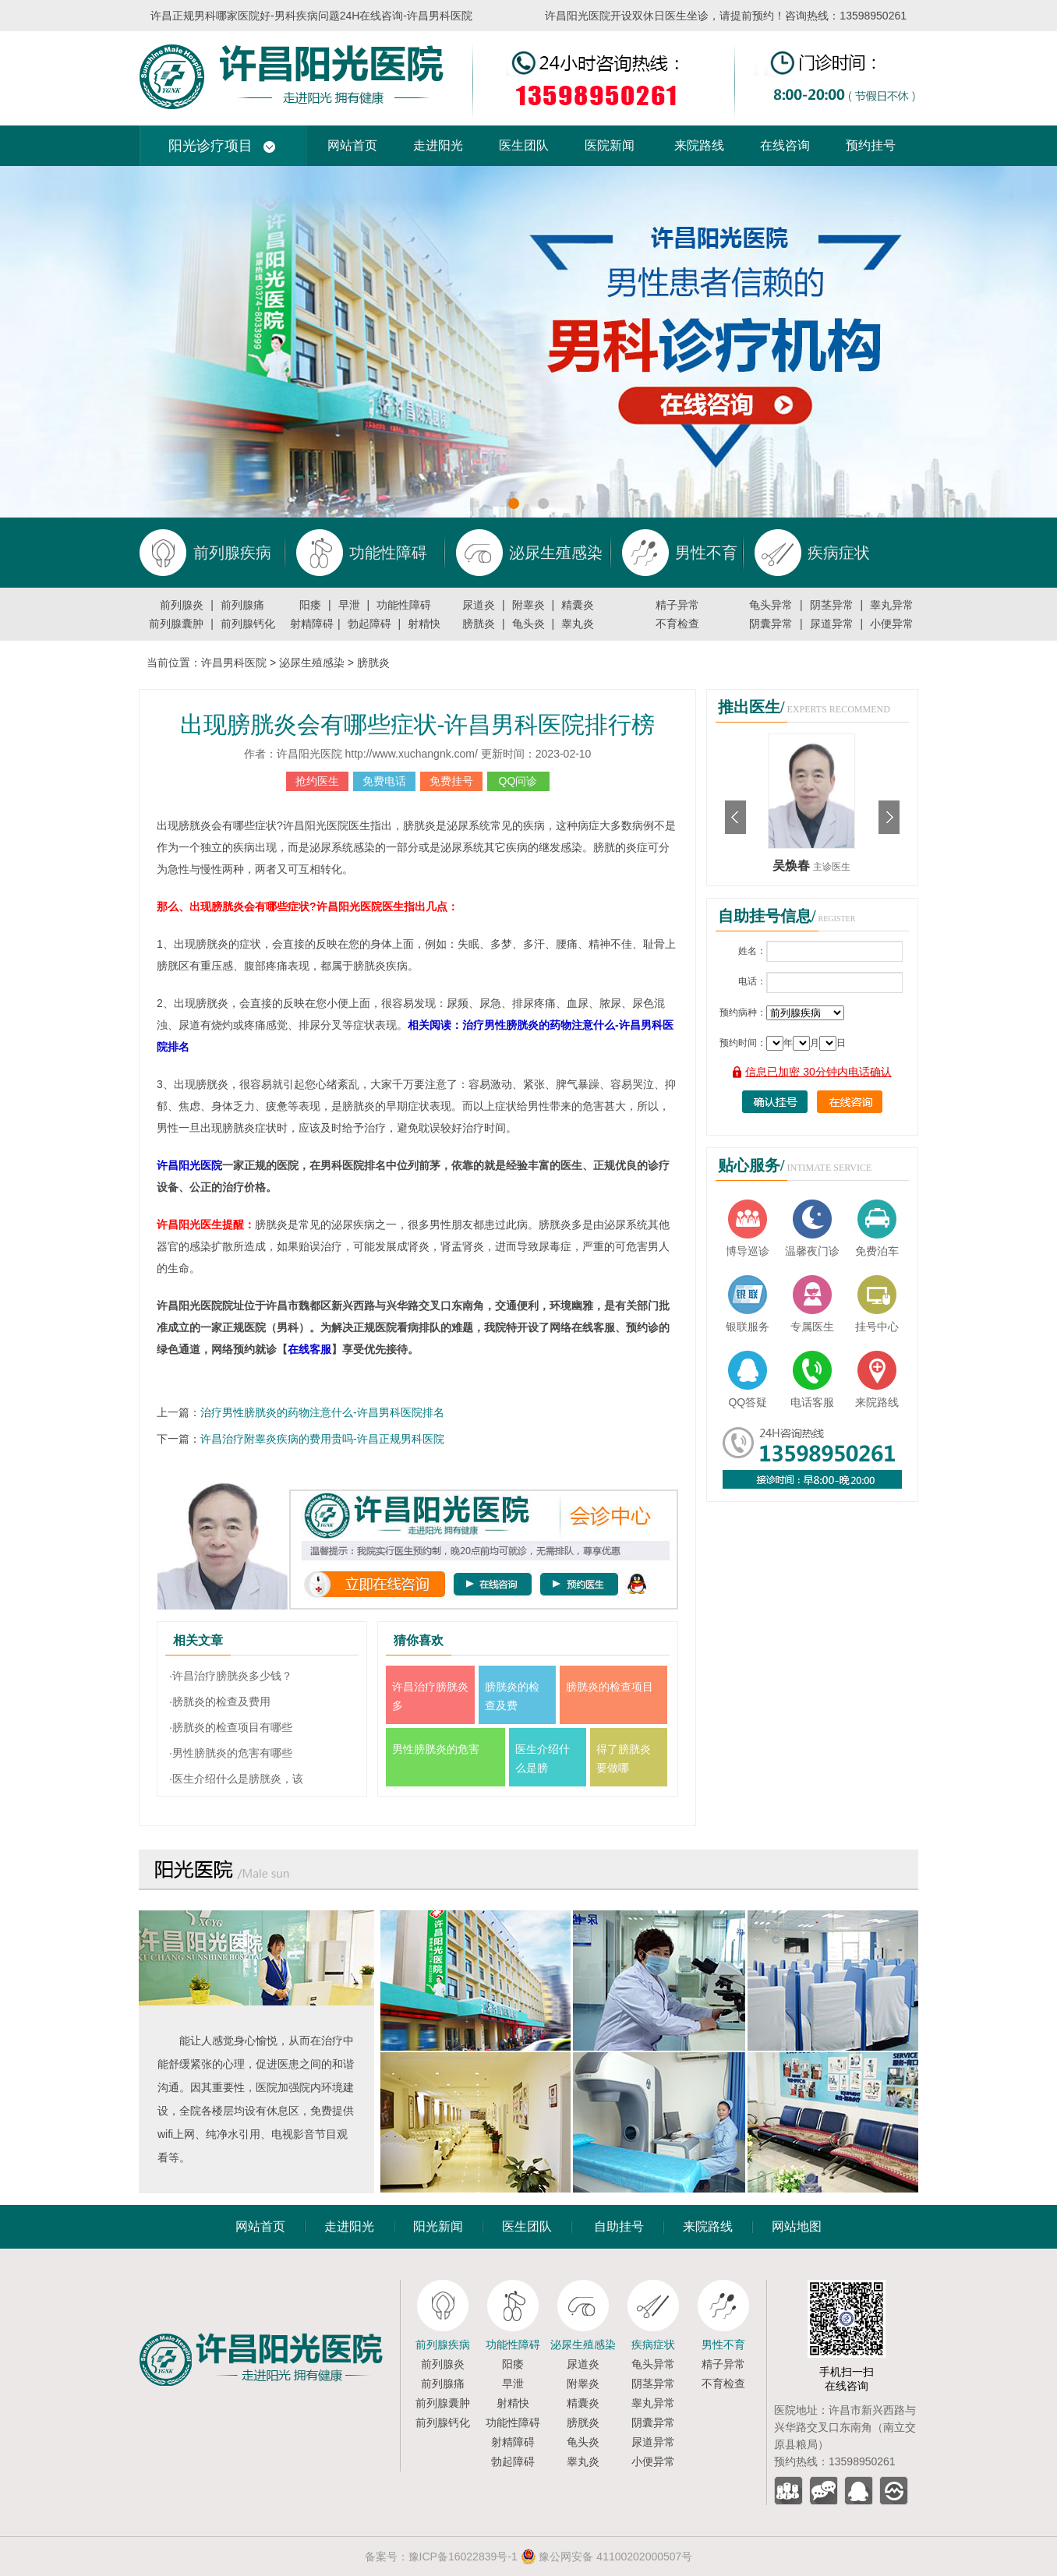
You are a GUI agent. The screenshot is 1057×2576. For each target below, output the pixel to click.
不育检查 (677, 623)
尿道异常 (832, 623)
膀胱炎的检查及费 (512, 1696)
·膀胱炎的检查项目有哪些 (230, 1727)
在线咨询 (785, 145)
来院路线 (699, 145)
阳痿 (310, 605)
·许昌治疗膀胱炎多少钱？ (230, 1676)
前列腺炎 (181, 605)
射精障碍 (312, 623)
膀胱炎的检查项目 (609, 1686)
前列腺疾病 (442, 2344)
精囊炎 (577, 605)
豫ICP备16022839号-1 (463, 2556)
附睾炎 (528, 605)
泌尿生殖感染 (312, 662)
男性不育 (723, 2344)
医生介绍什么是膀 (542, 1758)
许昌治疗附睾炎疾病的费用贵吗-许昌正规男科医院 (322, 1439)
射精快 (424, 623)
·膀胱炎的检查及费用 (219, 1701)
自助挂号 (619, 2226)
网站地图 (797, 2226)
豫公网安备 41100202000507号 (607, 2556)
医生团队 (524, 145)
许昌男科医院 (234, 662)
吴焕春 (792, 865)
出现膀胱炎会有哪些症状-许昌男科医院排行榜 (418, 724)
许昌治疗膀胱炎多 (430, 1696)
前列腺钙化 (248, 623)
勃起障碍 (369, 623)
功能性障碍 (403, 605)
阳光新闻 (438, 2226)
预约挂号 (871, 145)
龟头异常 (771, 605)
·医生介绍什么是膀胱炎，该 (236, 1778)
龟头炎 (528, 623)
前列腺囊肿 (176, 623)
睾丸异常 (892, 605)
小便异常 (892, 623)
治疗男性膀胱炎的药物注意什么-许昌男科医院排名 (322, 1412)
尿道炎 (478, 605)
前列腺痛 (242, 605)
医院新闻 (610, 145)
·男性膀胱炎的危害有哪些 (230, 1753)
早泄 (349, 605)
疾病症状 (653, 2344)
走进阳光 (438, 145)
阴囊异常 (771, 623)
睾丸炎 (577, 623)
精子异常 (677, 605)
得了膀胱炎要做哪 (623, 1758)
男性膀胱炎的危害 (435, 1749)
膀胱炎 (478, 623)
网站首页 (352, 145)
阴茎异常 (832, 605)
